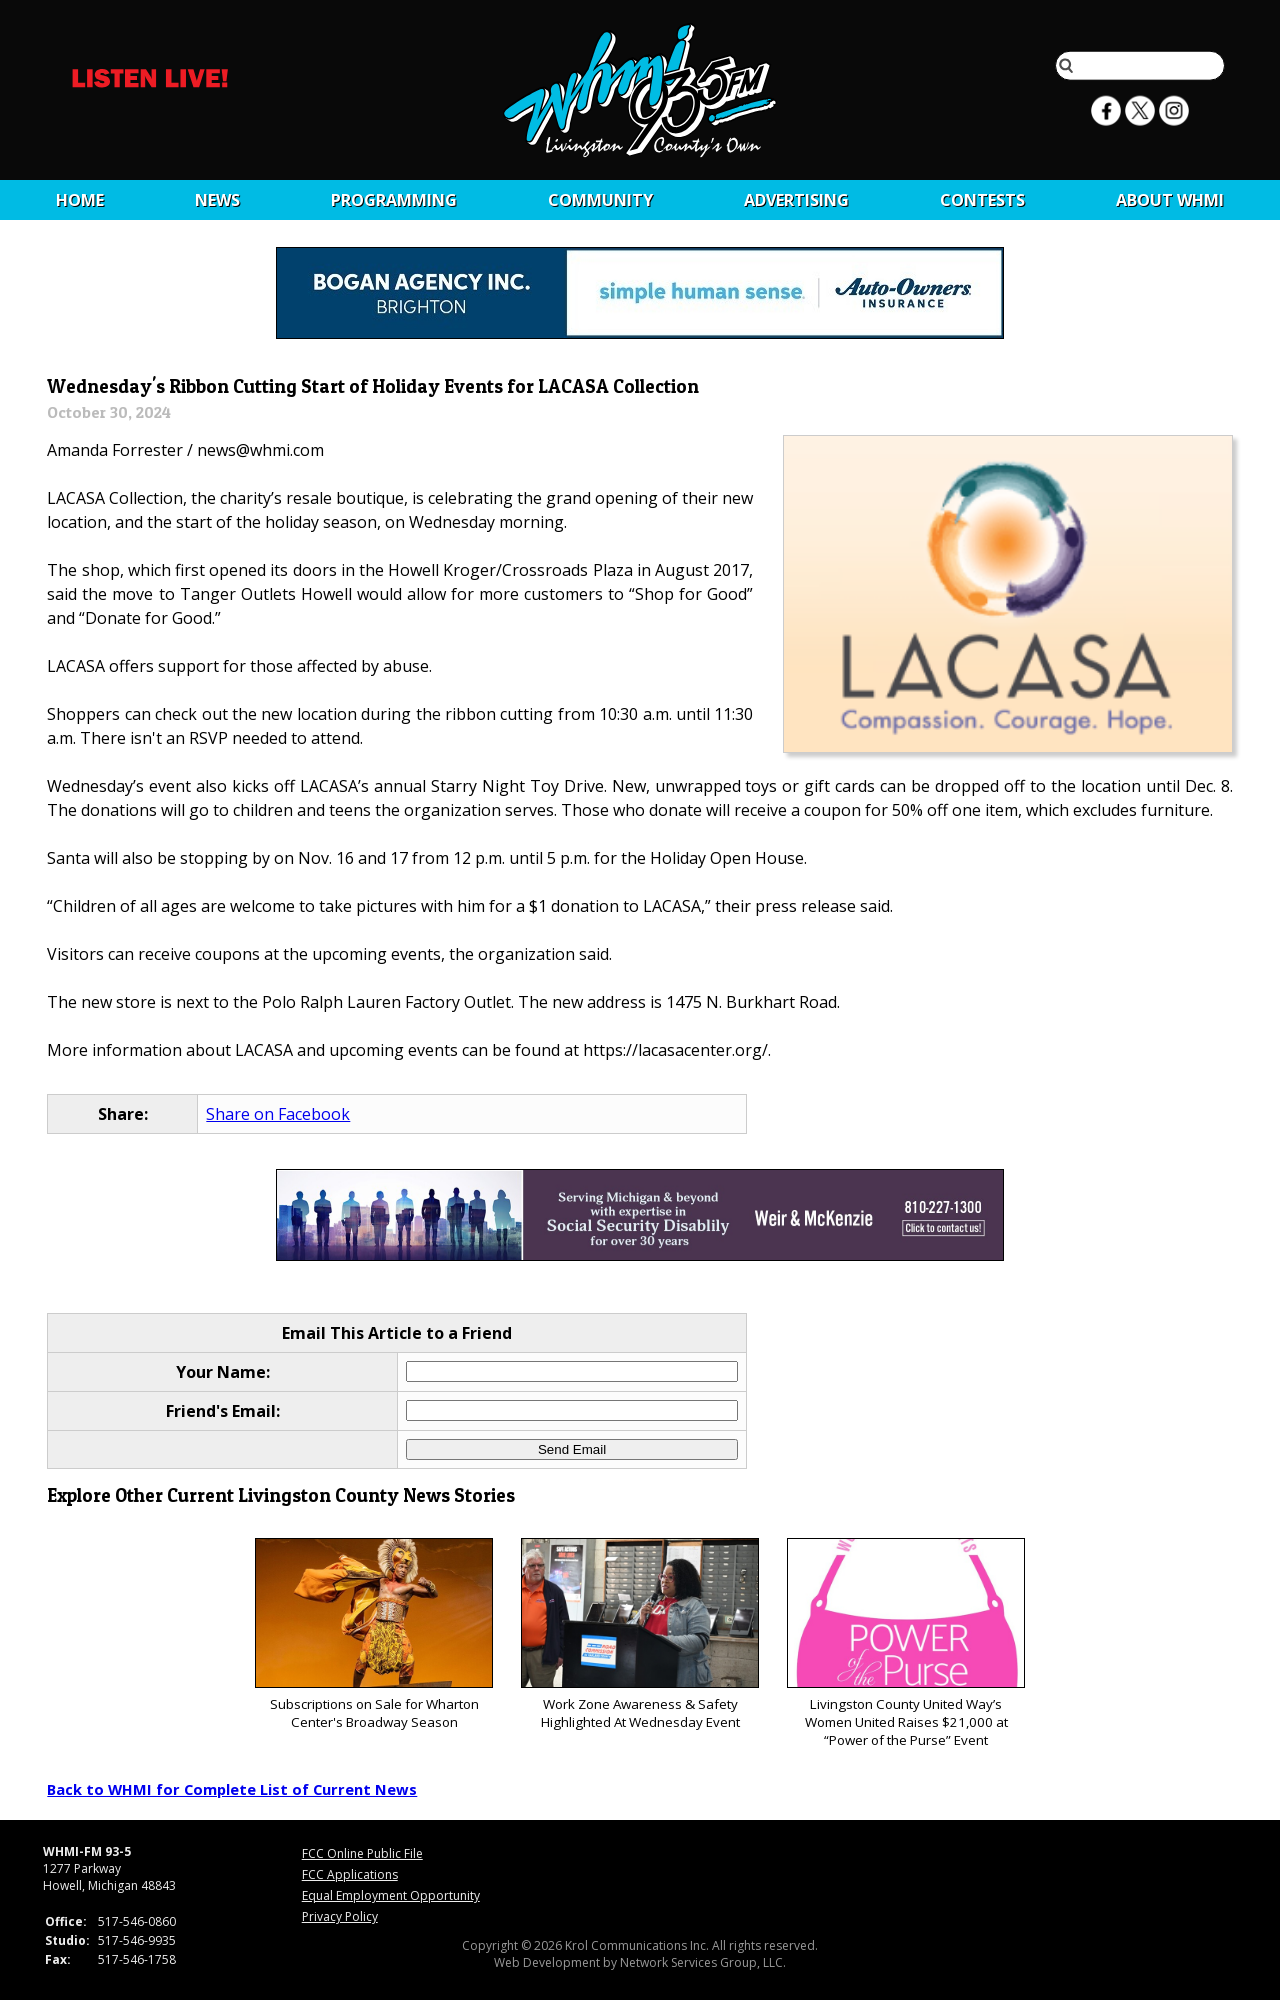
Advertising (796, 200)
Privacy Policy (340, 1916)
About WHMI (1170, 200)
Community (600, 200)
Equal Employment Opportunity (391, 1895)
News (217, 200)
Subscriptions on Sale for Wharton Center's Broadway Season (373, 1634)
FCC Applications (350, 1874)
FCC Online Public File (362, 1853)
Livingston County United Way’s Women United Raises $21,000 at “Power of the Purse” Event (905, 1643)
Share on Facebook (278, 1114)
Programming (394, 200)
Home (80, 200)
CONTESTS (982, 200)
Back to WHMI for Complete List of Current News (232, 1789)
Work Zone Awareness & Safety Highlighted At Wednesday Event (639, 1634)
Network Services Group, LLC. (703, 1962)
